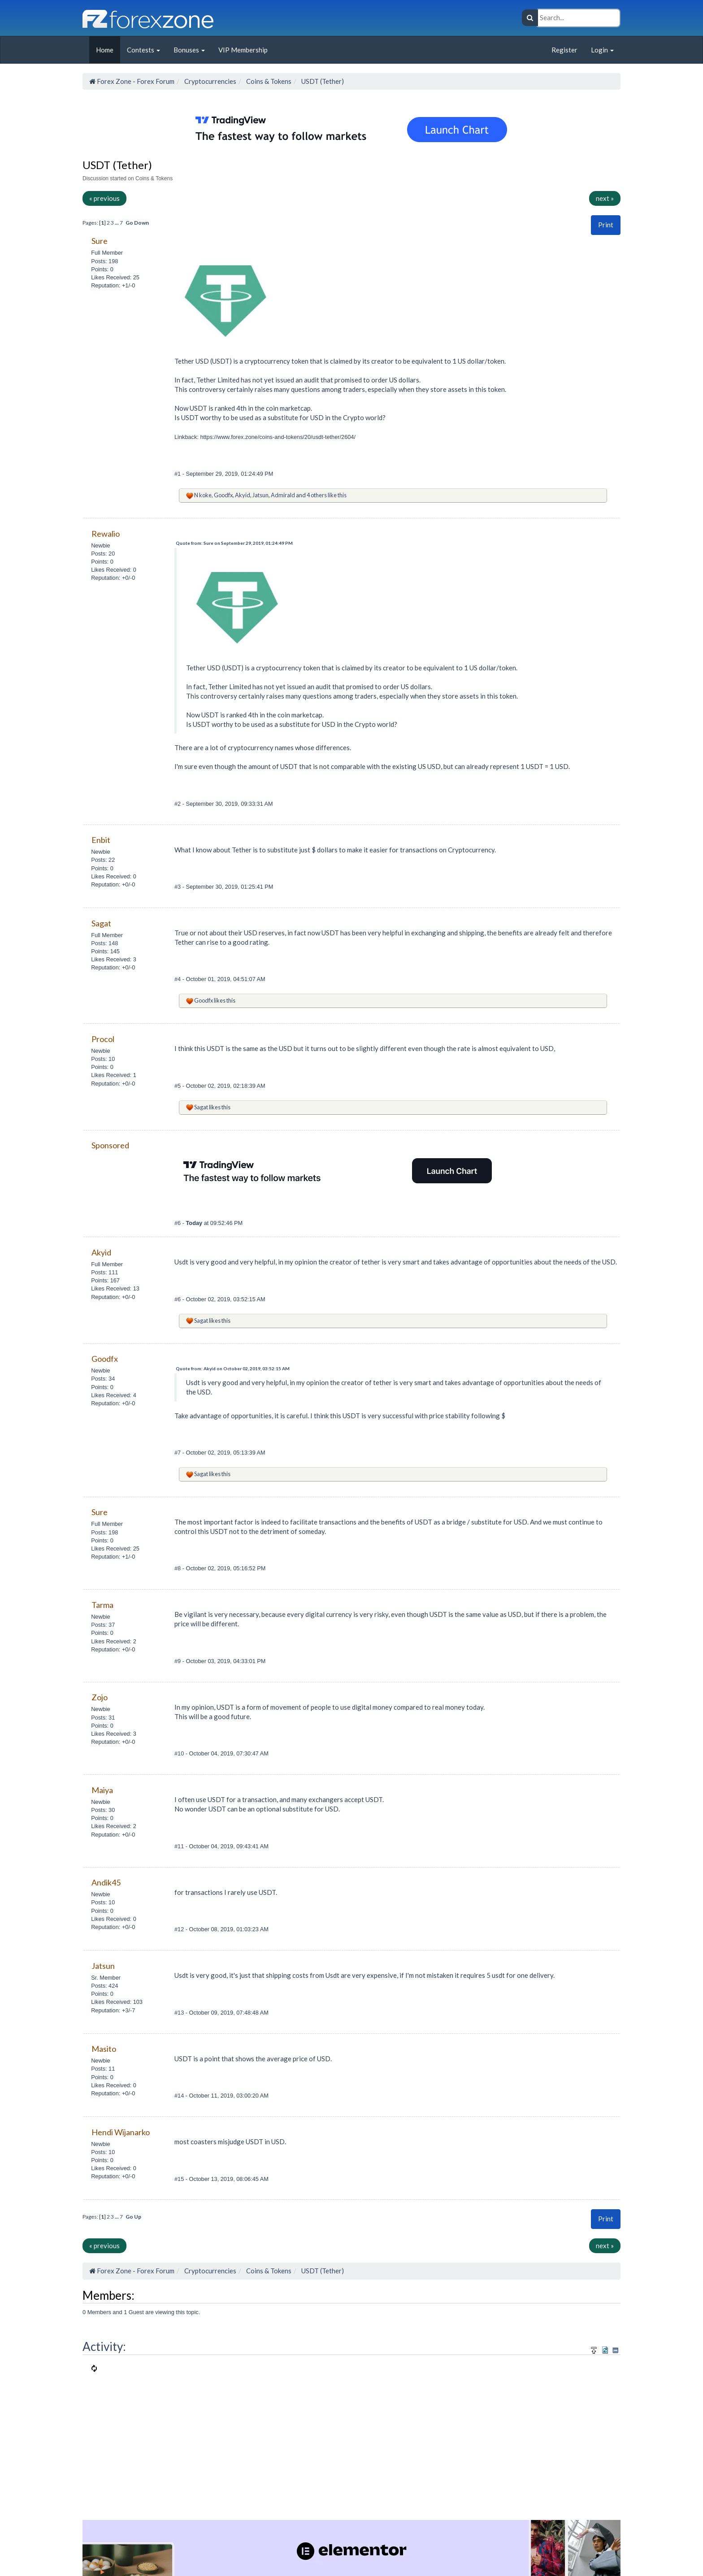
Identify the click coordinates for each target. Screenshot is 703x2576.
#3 (178, 886)
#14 (180, 2095)
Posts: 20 (103, 553)
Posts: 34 (103, 1378)
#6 (178, 1223)
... (117, 222)
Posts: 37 (103, 1624)
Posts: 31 (103, 1717)
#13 (180, 2012)
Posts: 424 (104, 1985)
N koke (203, 495)
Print (605, 225)
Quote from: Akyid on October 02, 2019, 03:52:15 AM (233, 1368)
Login (602, 50)
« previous (104, 198)
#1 (178, 473)
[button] (606, 225)
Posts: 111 (104, 1272)
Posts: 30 (103, 1810)
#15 (180, 2179)
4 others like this (327, 495)
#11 (180, 1846)
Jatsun (260, 495)
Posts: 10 (103, 1059)
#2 (178, 803)
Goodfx (223, 495)
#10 (180, 1753)
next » (605, 198)
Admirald (283, 495)
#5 (178, 1085)
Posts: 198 (104, 261)
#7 (178, 1452)
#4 (178, 979)
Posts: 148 (104, 943)
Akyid (242, 495)
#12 (180, 1929)
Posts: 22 (103, 859)
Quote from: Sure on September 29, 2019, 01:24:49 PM (234, 543)
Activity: (104, 2346)
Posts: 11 (103, 2068)
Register (564, 50)
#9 (178, 1661)
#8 (178, 1568)
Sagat (201, 1107)
